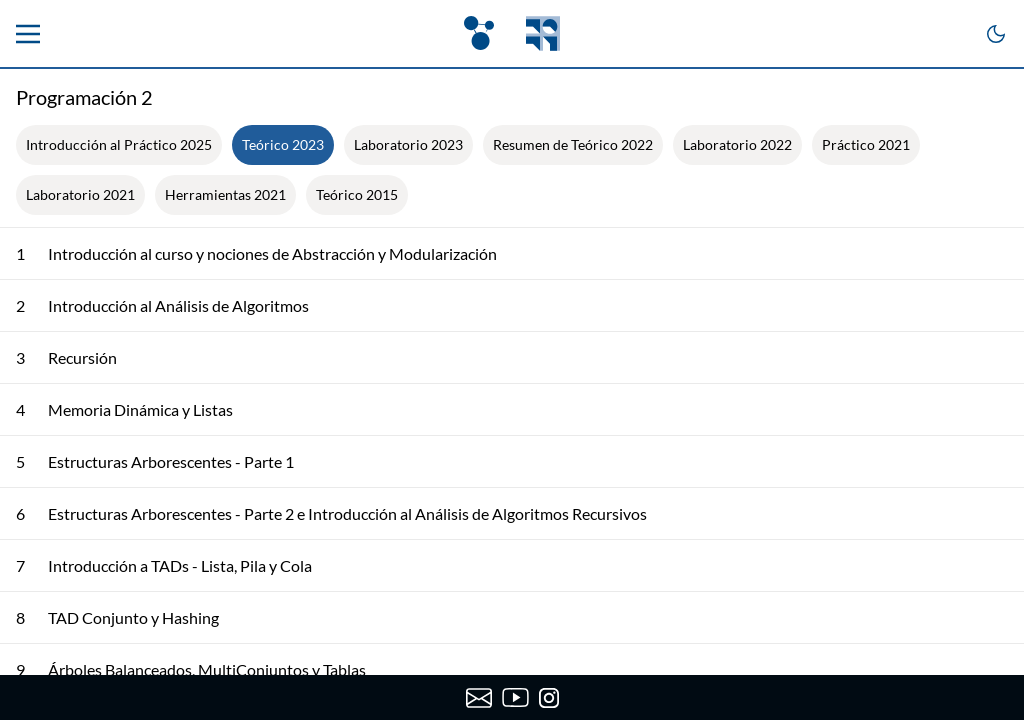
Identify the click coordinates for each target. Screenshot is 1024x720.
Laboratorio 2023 (408, 144)
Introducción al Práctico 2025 (119, 144)
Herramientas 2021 (225, 194)
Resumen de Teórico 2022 (573, 144)
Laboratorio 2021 (80, 194)
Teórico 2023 (283, 144)
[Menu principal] (28, 34)
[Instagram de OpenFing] (549, 698)
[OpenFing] (512, 33)
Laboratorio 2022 (737, 144)
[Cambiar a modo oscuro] (996, 34)
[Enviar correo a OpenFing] (478, 698)
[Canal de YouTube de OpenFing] (515, 698)
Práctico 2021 (866, 144)
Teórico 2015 (357, 194)
